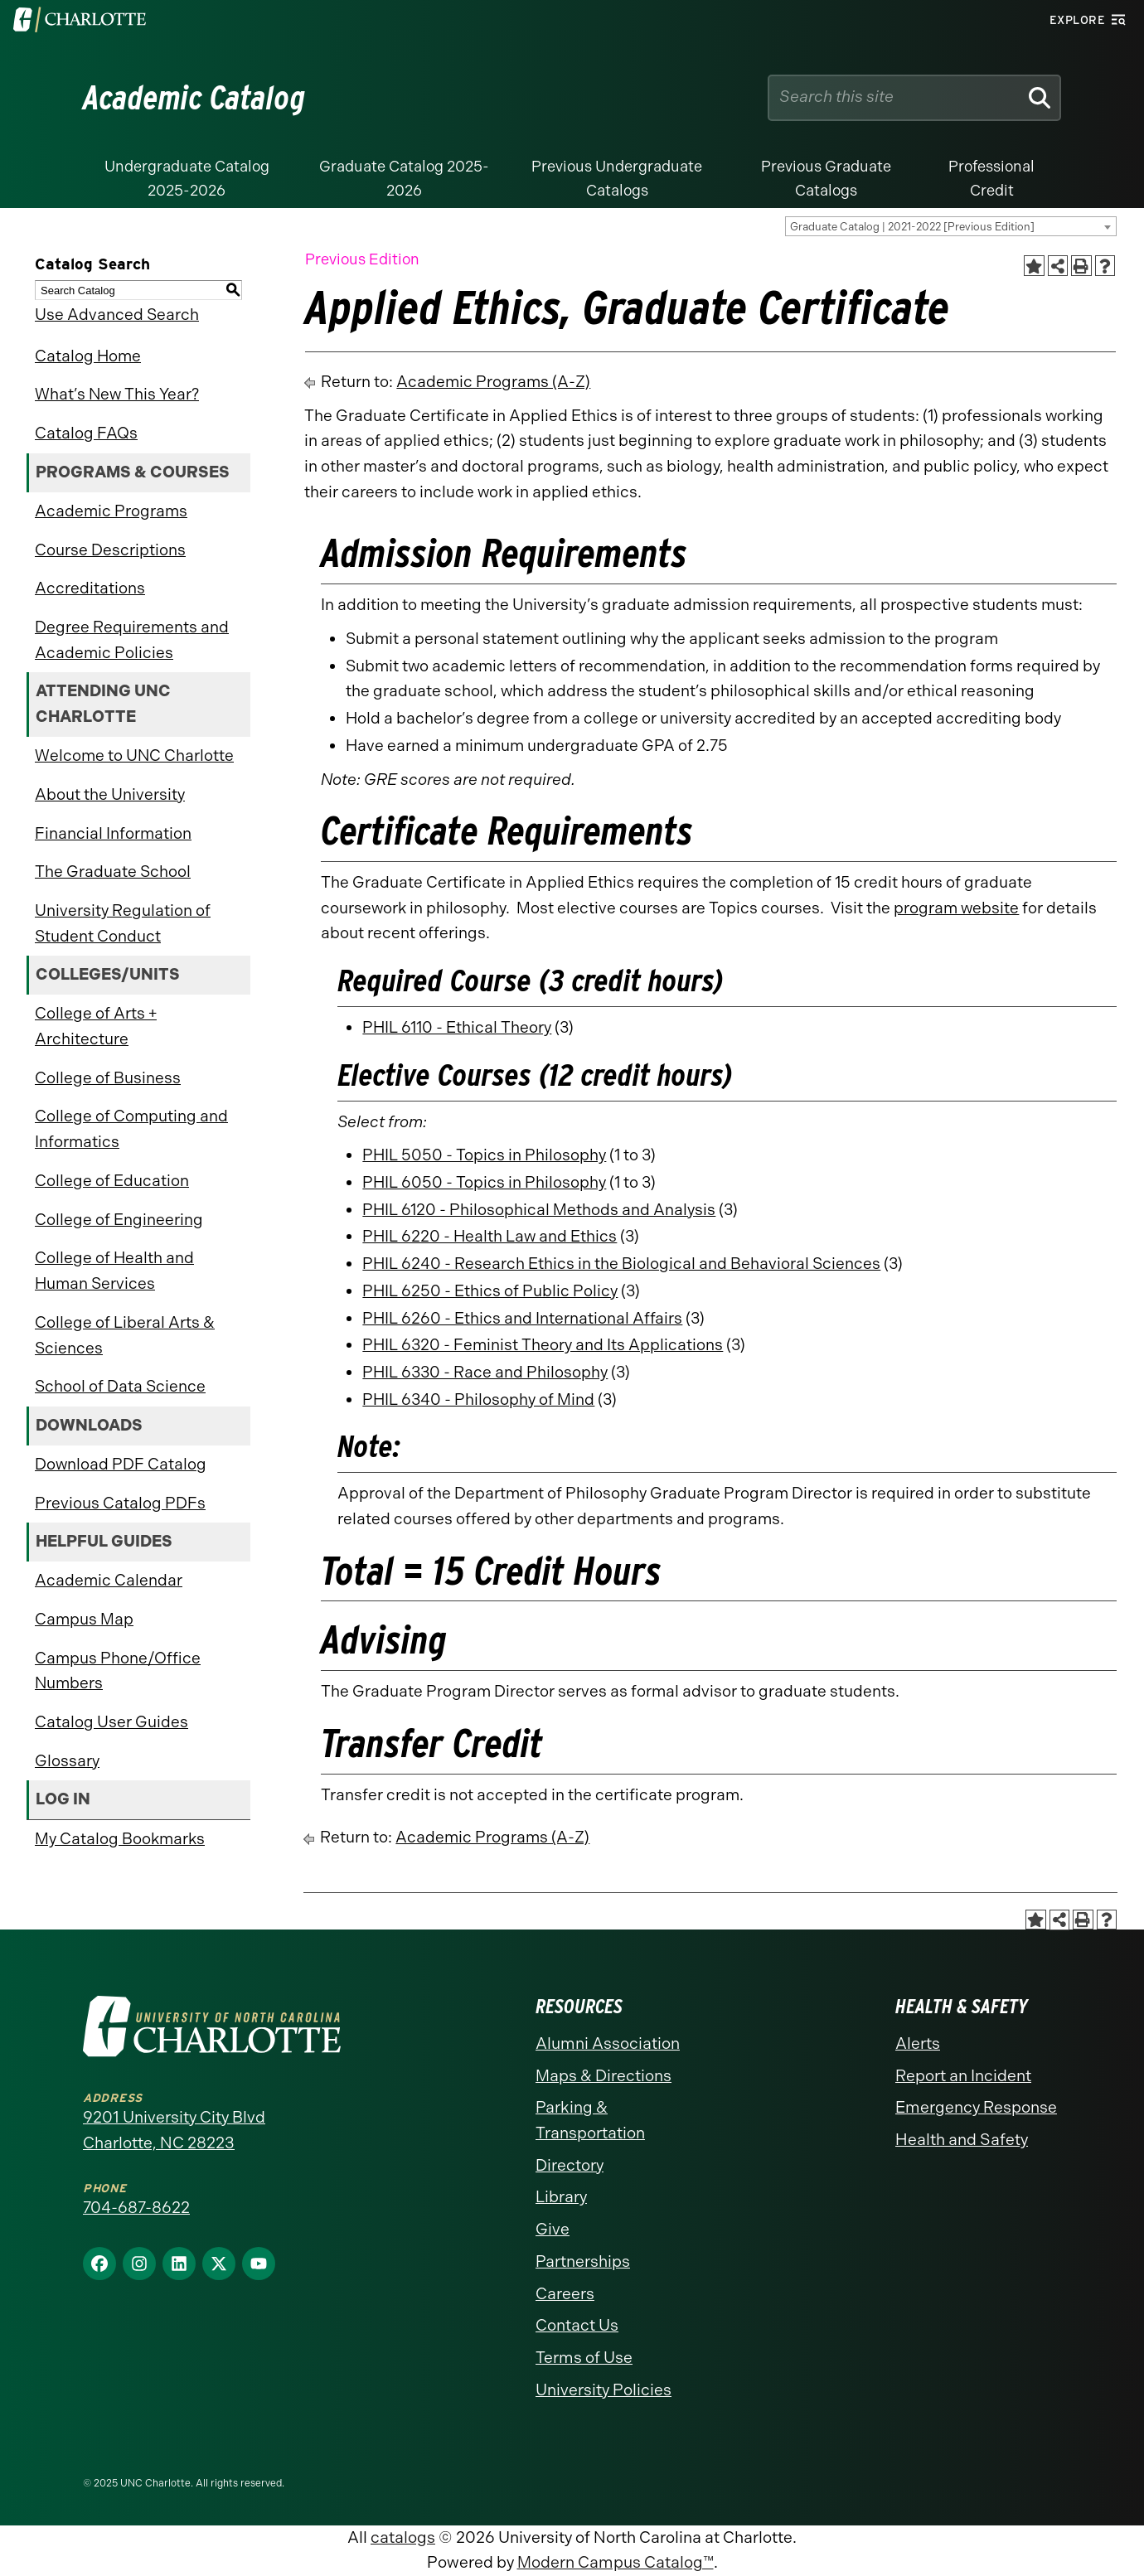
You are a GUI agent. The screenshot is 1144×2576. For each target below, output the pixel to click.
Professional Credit (991, 178)
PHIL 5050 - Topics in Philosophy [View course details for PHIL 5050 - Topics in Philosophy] (484, 1155)
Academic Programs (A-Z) (493, 381)
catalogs (403, 2537)
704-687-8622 (136, 2207)
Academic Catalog (194, 98)
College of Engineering (119, 1219)
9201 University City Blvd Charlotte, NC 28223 (174, 2130)
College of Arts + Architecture (96, 1026)
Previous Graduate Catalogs (826, 178)
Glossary (67, 1760)
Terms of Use (584, 2357)
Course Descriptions (110, 549)
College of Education (112, 1180)
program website (956, 908)
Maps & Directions (603, 2075)
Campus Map (84, 1619)
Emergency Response (976, 2107)
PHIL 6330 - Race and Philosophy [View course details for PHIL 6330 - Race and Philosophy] (485, 1372)
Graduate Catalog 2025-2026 (404, 178)
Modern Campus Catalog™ (615, 2562)
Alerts (917, 2043)
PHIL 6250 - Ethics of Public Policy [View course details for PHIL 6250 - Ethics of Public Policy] (490, 1290)
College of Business (108, 1077)
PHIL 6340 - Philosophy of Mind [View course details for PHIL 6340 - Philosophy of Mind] (478, 1399)
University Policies (603, 2389)
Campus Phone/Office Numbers (118, 1671)
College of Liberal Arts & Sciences (125, 1335)
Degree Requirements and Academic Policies (132, 639)
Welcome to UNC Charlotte (134, 755)
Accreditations (90, 588)
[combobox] (951, 226)
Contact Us (577, 2325)
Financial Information (113, 833)
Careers (565, 2293)
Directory (570, 2165)
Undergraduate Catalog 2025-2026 (186, 178)
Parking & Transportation (590, 2120)
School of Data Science (120, 1386)
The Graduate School (113, 871)
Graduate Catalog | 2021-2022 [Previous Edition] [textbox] (912, 226)
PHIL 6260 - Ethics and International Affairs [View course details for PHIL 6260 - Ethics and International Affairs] (522, 1318)
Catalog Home (88, 356)
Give (553, 2229)
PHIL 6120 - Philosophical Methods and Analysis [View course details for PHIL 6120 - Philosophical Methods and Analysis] (538, 1209)
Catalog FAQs (86, 433)
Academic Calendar (108, 1580)
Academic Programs (111, 511)
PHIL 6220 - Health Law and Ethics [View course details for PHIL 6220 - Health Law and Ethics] (489, 1236)
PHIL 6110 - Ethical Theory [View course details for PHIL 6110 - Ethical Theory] (456, 1027)
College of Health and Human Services (114, 1270)
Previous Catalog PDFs (120, 1503)
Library (561, 2196)
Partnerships (583, 2261)
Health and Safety (961, 2139)
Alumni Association (608, 2043)
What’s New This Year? (117, 394)
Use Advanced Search (117, 314)
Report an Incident (963, 2075)
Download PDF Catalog (120, 1464)
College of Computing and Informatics (131, 1128)
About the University (110, 794)
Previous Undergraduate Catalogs (616, 178)
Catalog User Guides (111, 1721)
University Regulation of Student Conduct (123, 923)
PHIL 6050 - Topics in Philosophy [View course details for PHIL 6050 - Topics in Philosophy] (484, 1182)
